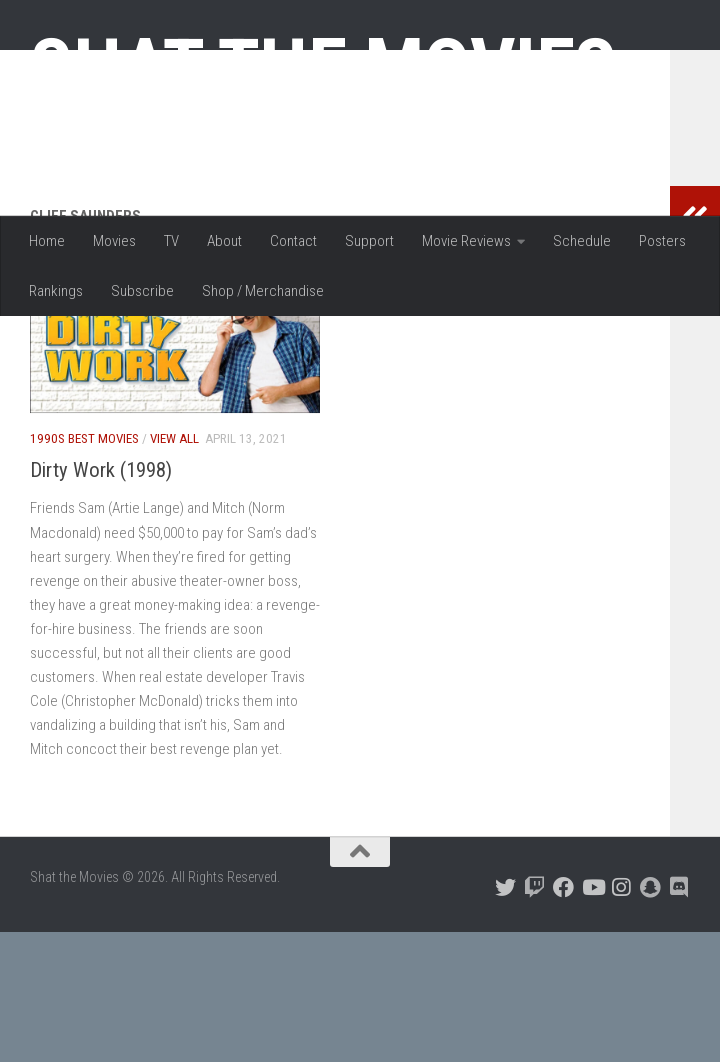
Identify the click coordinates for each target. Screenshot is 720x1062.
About (224, 241)
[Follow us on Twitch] (534, 1017)
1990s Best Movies (84, 568)
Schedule (582, 241)
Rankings (56, 291)
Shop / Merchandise (263, 291)
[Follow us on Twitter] (505, 1017)
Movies (114, 241)
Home (47, 241)
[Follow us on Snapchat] (650, 1017)
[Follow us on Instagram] (621, 1017)
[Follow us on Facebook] (563, 1017)
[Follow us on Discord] (679, 1017)
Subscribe (142, 291)
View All (174, 568)
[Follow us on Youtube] (592, 1017)
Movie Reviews (466, 241)
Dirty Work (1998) (101, 600)
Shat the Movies (323, 68)
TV (171, 241)
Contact (293, 241)
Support (369, 241)
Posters (662, 241)
